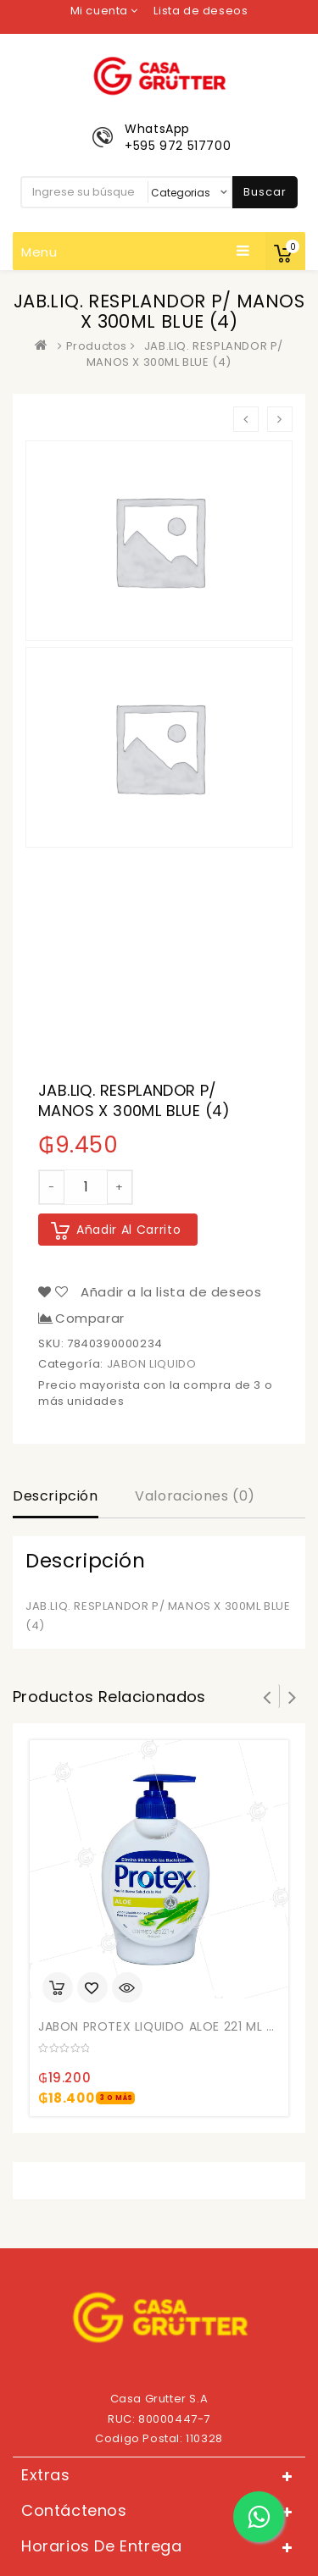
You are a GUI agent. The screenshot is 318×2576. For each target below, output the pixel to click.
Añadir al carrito (128, 1229)
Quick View (127, 1989)
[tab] (55, 1498)
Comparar (90, 1318)
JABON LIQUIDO (152, 1364)
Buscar (265, 192)
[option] (159, 540)
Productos (96, 346)
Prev (267, 1696)
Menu (135, 251)
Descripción (55, 1496)
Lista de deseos (200, 11)
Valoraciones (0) (195, 1496)
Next (292, 1696)
